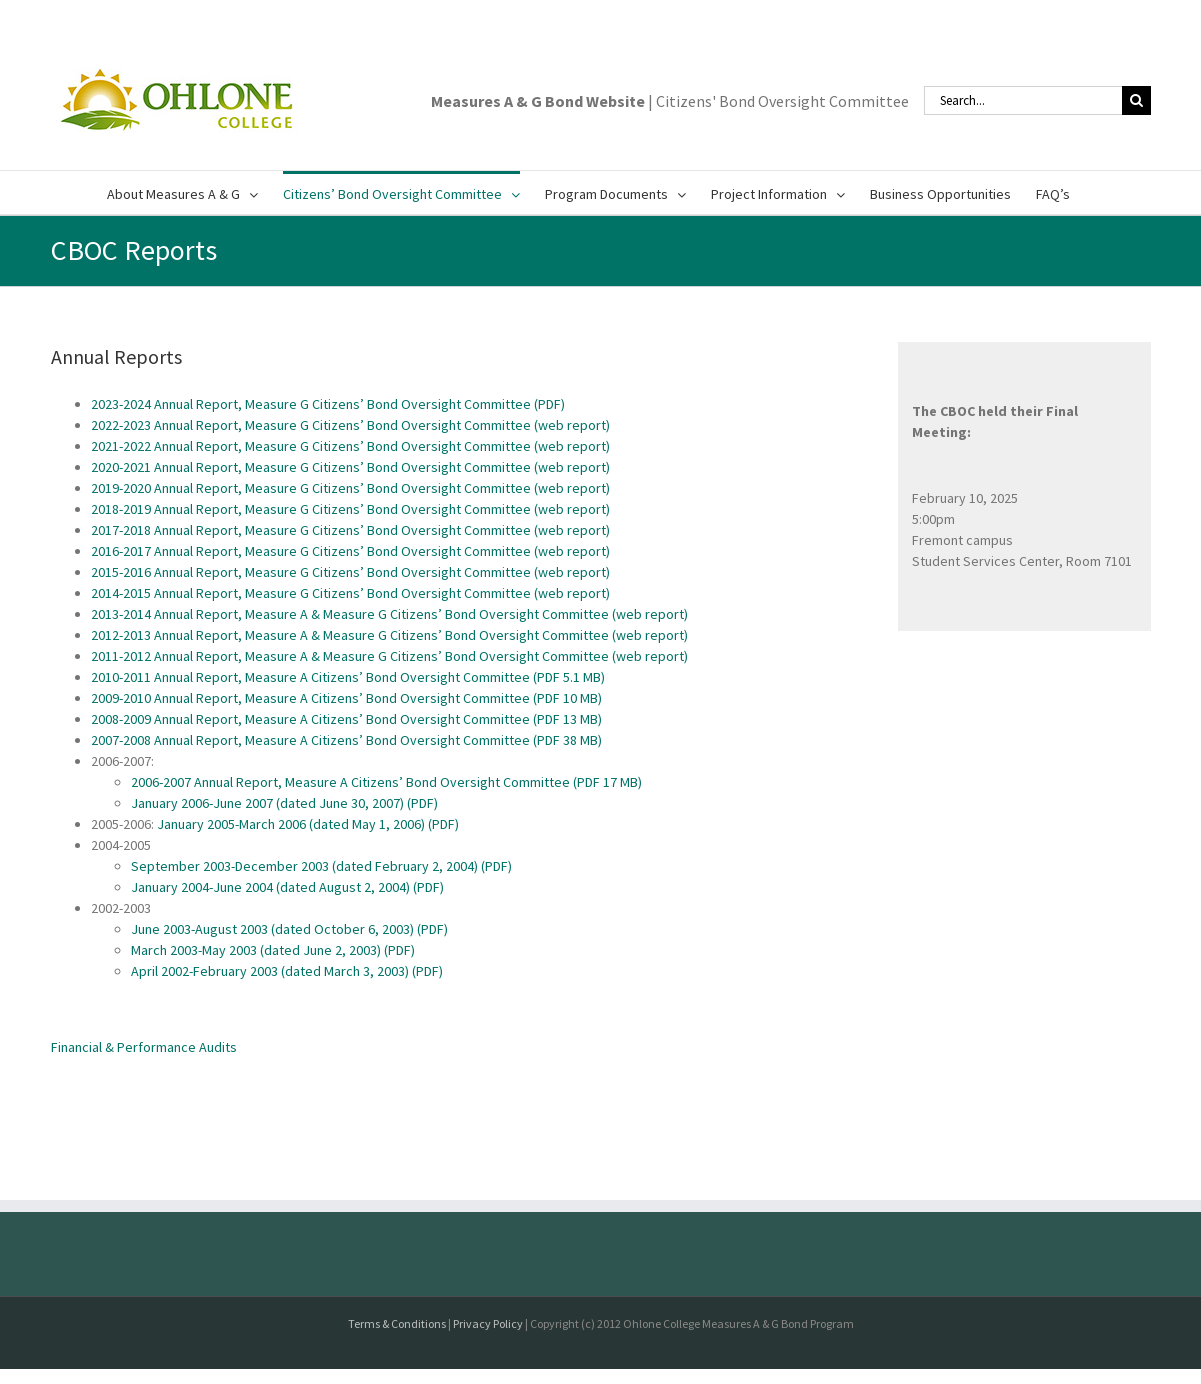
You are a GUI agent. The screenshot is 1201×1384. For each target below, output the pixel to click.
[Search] (1136, 100)
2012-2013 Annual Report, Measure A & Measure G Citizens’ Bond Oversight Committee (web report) (389, 635)
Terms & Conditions (397, 1323)
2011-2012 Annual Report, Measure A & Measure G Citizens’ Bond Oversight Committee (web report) (389, 656)
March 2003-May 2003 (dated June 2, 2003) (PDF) (273, 950)
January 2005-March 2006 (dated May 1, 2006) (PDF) (308, 824)
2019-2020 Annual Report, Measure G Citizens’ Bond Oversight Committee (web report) (350, 488)
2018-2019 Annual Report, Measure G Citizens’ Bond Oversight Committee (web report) (350, 509)
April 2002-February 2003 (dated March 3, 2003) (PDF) (287, 971)
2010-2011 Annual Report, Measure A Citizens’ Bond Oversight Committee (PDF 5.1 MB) (348, 677)
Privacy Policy (488, 1323)
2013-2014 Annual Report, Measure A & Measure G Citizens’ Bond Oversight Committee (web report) (389, 614)
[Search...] (1023, 100)
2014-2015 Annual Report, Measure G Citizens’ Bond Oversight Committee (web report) (350, 593)
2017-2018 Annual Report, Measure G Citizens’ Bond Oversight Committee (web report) (350, 530)
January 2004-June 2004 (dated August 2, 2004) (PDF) (287, 887)
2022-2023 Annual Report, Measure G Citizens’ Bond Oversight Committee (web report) (350, 425)
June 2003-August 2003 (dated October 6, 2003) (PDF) (289, 929)
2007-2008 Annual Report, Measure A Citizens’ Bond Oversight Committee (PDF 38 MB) (346, 740)
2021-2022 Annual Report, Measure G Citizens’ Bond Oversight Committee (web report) (350, 446)
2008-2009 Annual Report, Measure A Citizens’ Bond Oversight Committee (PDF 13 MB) (346, 719)
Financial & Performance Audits (144, 1047)
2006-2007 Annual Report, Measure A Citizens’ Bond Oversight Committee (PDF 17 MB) (386, 782)
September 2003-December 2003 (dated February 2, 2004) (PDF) (321, 866)
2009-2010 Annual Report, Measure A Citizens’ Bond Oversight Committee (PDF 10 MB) (346, 698)
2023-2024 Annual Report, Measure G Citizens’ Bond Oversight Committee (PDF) (328, 404)
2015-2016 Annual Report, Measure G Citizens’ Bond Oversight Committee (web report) (350, 572)
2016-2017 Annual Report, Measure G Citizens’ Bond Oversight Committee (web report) (350, 551)
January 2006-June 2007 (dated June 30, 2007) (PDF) (284, 803)
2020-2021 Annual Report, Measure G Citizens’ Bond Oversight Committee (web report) (350, 467)
